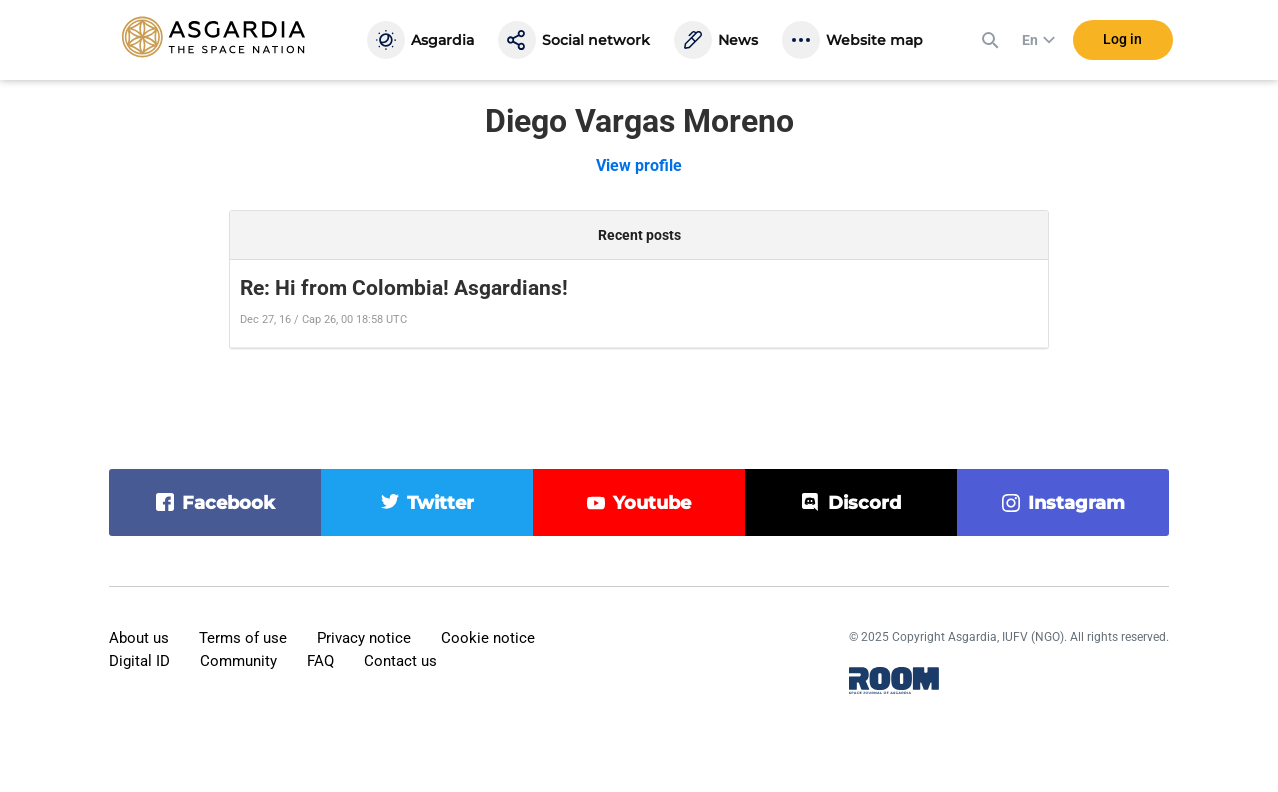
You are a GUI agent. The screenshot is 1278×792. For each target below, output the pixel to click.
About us (139, 638)
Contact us (400, 661)
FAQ (320, 661)
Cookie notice (488, 638)
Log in (1122, 39)
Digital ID (139, 661)
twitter (440, 503)
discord (864, 503)
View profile (639, 165)
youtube (652, 503)
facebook (228, 503)
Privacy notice (364, 638)
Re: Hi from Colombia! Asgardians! (404, 288)
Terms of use (243, 638)
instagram (1076, 503)
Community (238, 661)
